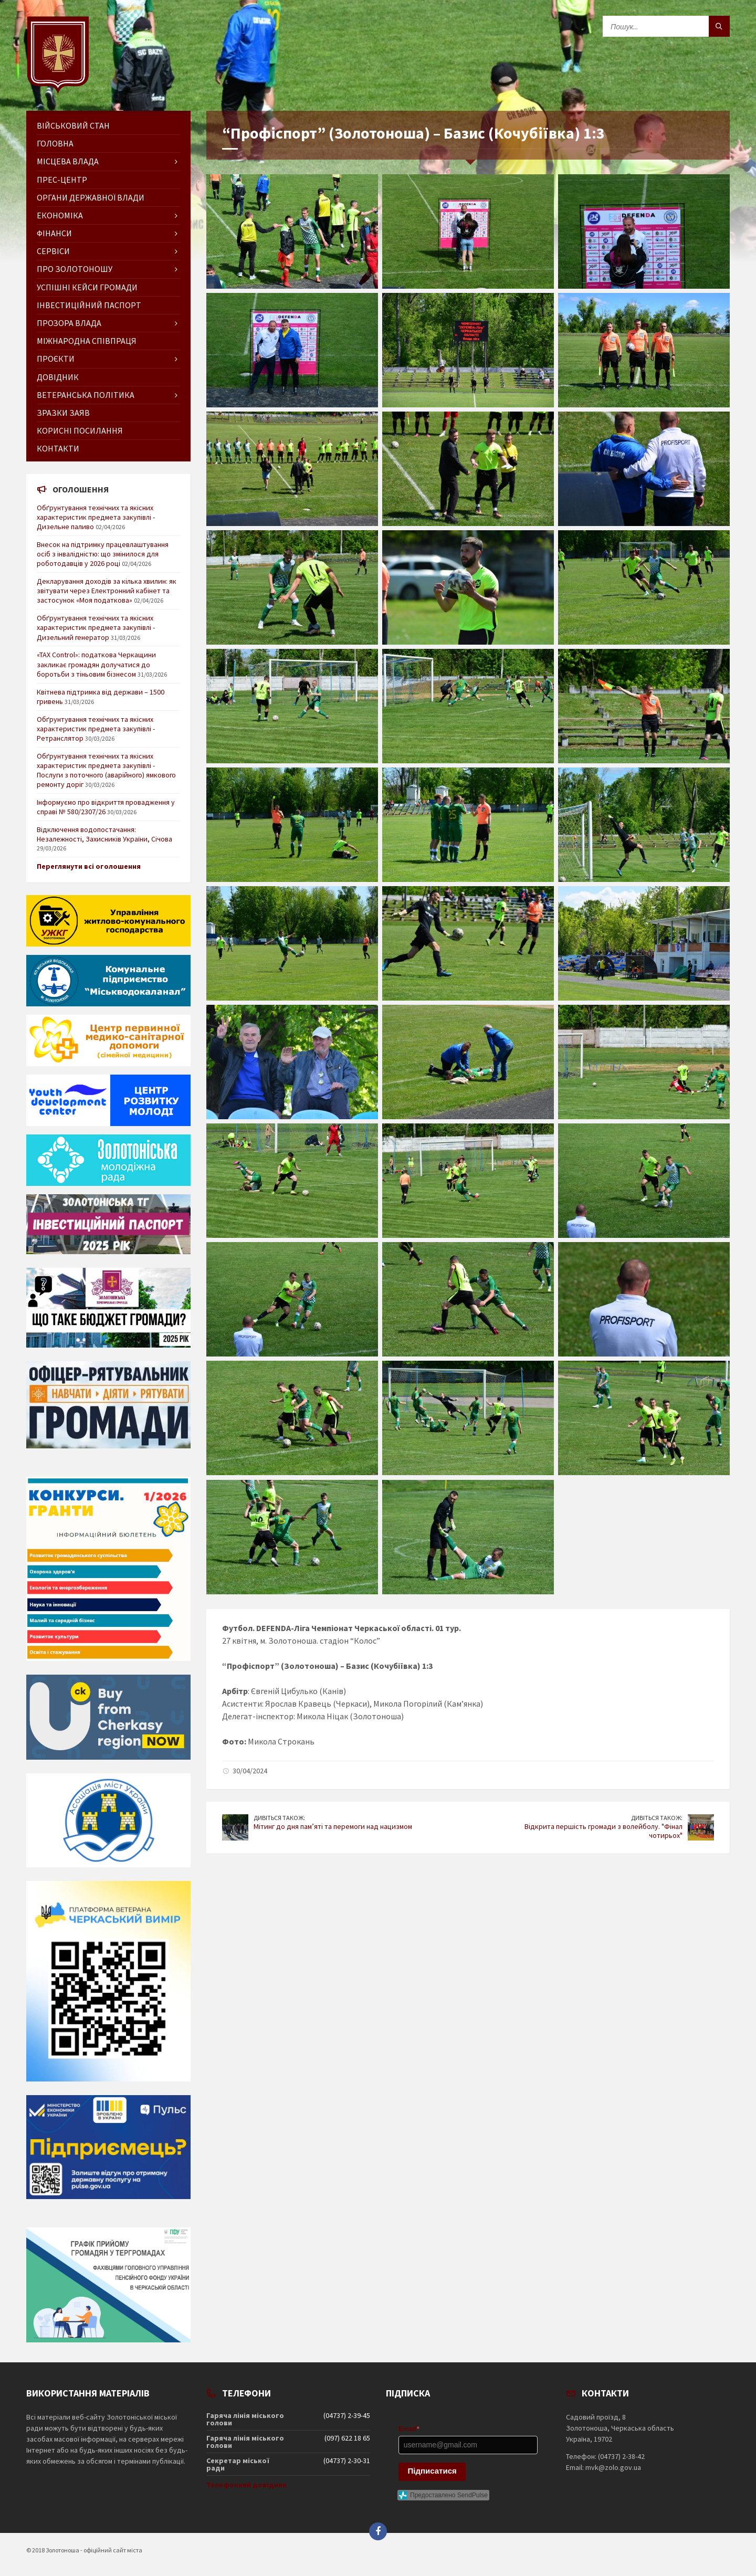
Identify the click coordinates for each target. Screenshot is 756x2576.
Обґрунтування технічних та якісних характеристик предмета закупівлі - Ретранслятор (96, 728)
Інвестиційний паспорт (89, 305)
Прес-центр (62, 179)
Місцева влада (68, 161)
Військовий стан (73, 125)
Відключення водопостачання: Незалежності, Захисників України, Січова (104, 834)
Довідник (58, 377)
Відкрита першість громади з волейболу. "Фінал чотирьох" (603, 1831)
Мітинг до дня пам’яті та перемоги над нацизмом (333, 1826)
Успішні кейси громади (87, 287)
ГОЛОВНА (55, 143)
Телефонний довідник (246, 2484)
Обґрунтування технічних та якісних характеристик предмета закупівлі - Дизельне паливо (96, 517)
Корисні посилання (80, 430)
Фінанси (54, 233)
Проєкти (56, 358)
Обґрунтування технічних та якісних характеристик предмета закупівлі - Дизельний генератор (96, 627)
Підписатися (432, 2470)
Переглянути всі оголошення (89, 866)
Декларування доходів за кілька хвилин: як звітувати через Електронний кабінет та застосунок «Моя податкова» (106, 590)
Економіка (60, 215)
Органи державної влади (90, 197)
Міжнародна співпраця (86, 340)
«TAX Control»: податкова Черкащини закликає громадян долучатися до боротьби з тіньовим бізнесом (96, 664)
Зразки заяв (63, 412)
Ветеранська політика (85, 395)
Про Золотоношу (74, 269)
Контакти (58, 448)
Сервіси (53, 251)
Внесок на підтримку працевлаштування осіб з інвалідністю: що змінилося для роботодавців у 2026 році (103, 554)
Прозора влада (69, 323)
